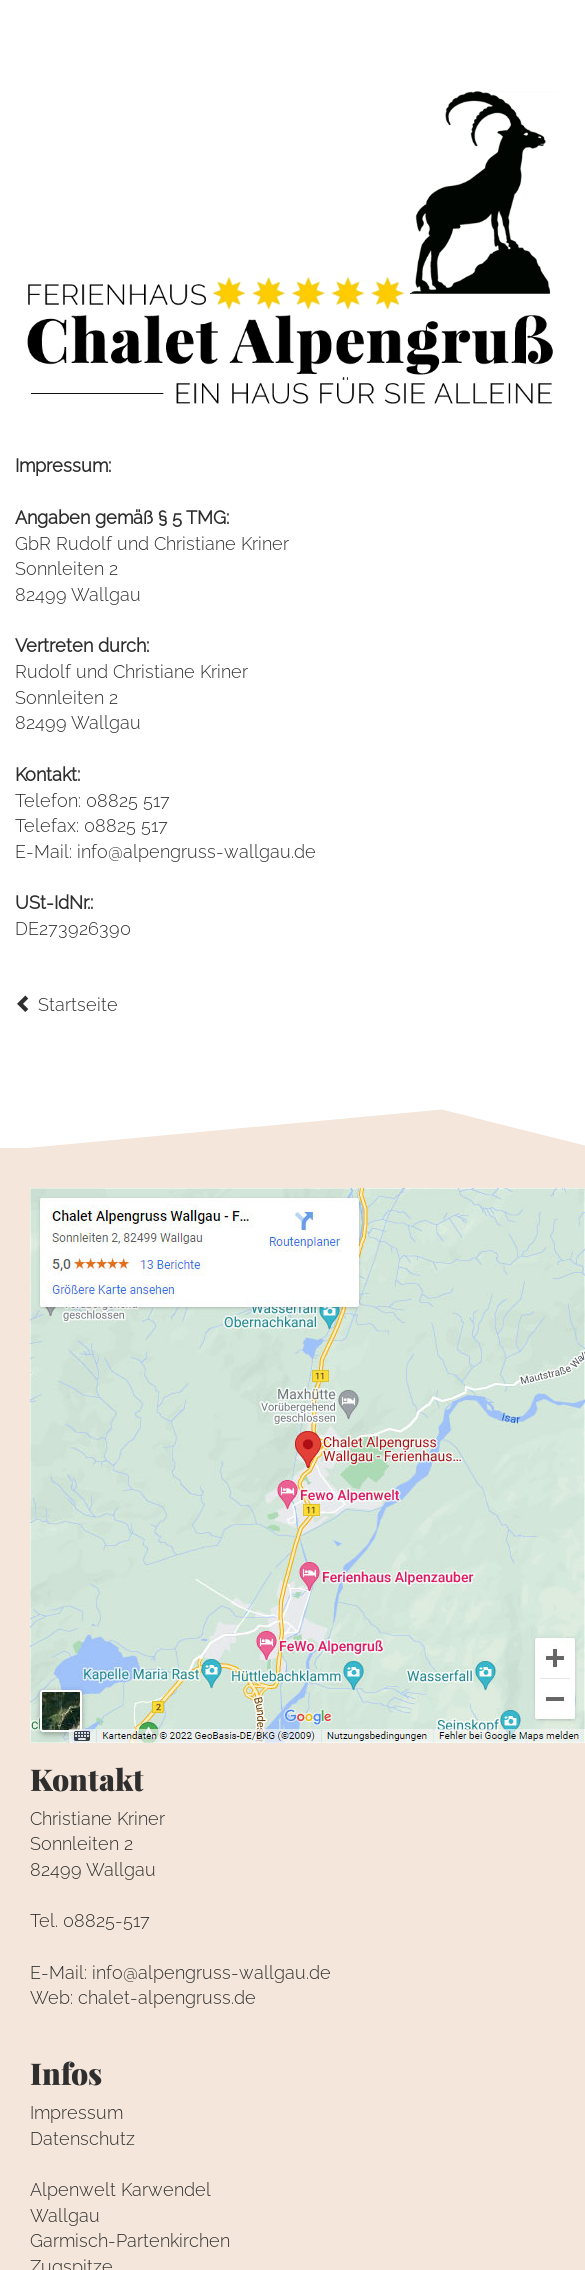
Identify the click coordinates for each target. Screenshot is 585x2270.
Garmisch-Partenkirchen (130, 2240)
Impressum (76, 2112)
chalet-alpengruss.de (167, 1997)
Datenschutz (82, 2138)
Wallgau (65, 2215)
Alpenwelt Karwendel (120, 2189)
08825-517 (106, 1920)
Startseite (66, 1004)
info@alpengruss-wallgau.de (196, 851)
